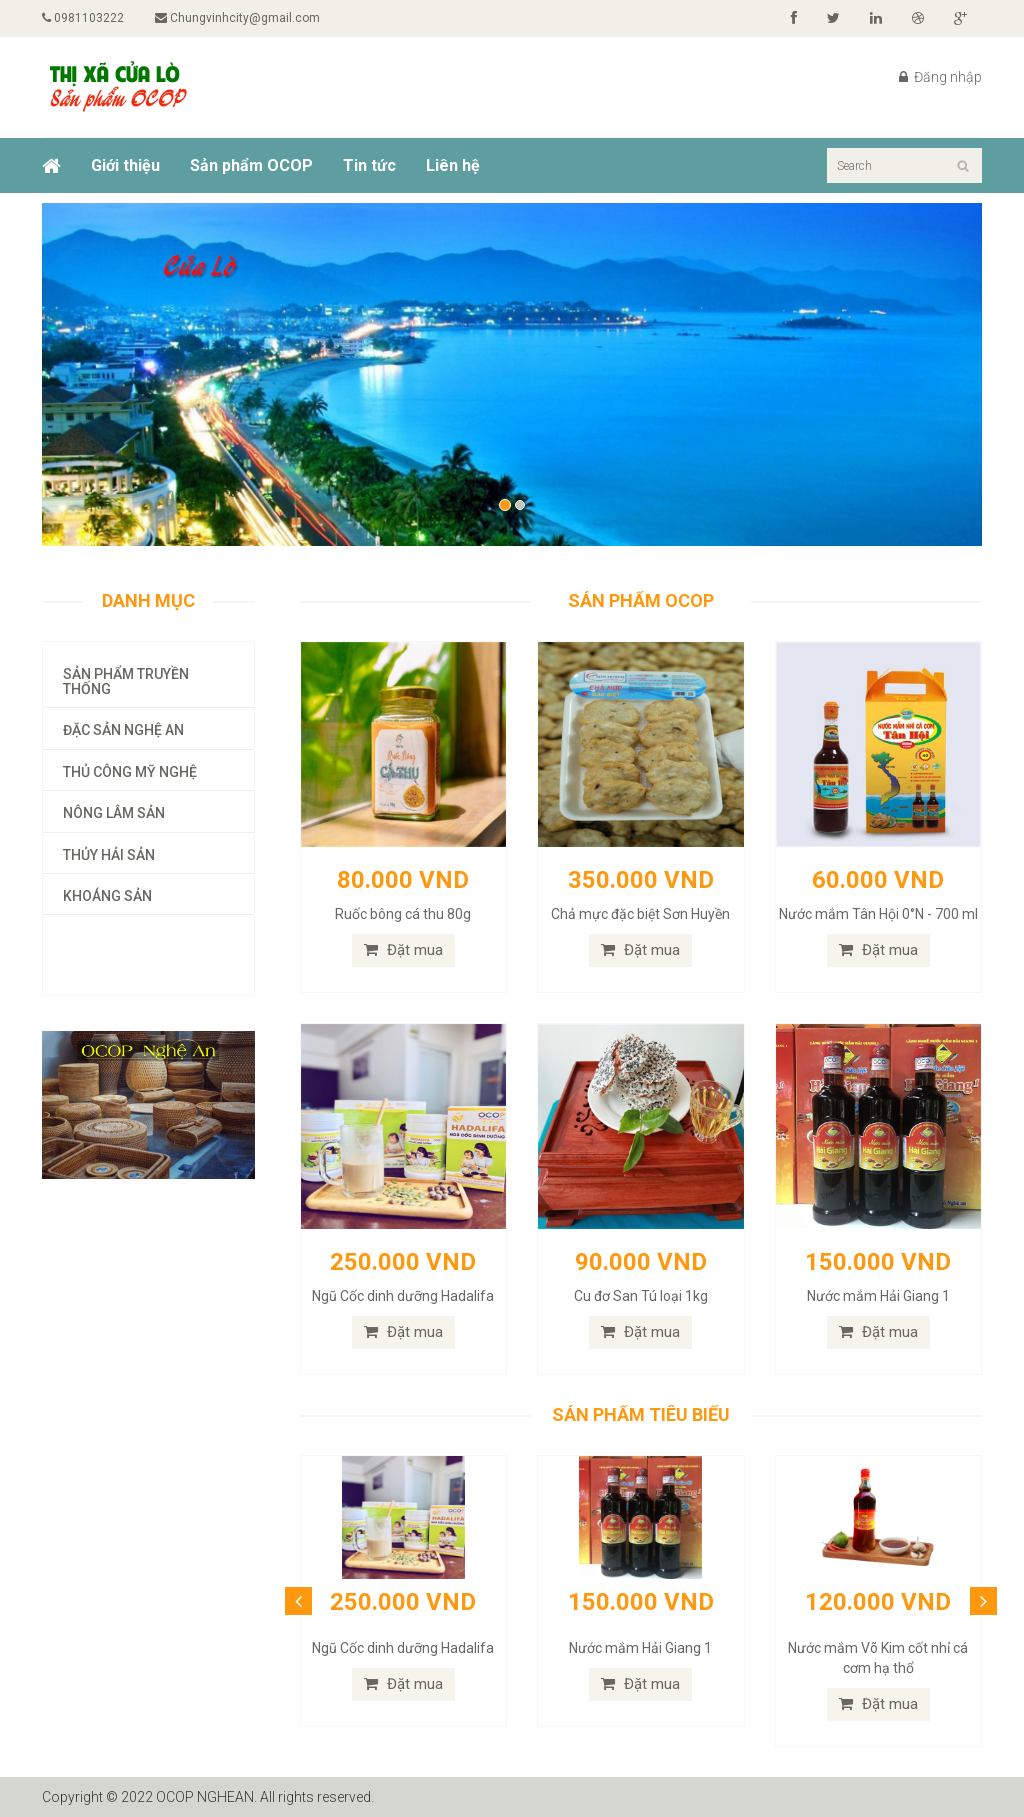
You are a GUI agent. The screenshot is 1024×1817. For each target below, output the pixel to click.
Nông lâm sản (114, 813)
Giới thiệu (125, 165)
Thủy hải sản (109, 855)
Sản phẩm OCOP (251, 165)
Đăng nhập (940, 77)
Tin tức (369, 165)
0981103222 (83, 18)
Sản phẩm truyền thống (126, 681)
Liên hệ (453, 165)
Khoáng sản (107, 896)
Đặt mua (403, 950)
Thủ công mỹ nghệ (130, 772)
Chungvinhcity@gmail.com (238, 18)
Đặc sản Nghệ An (123, 730)
